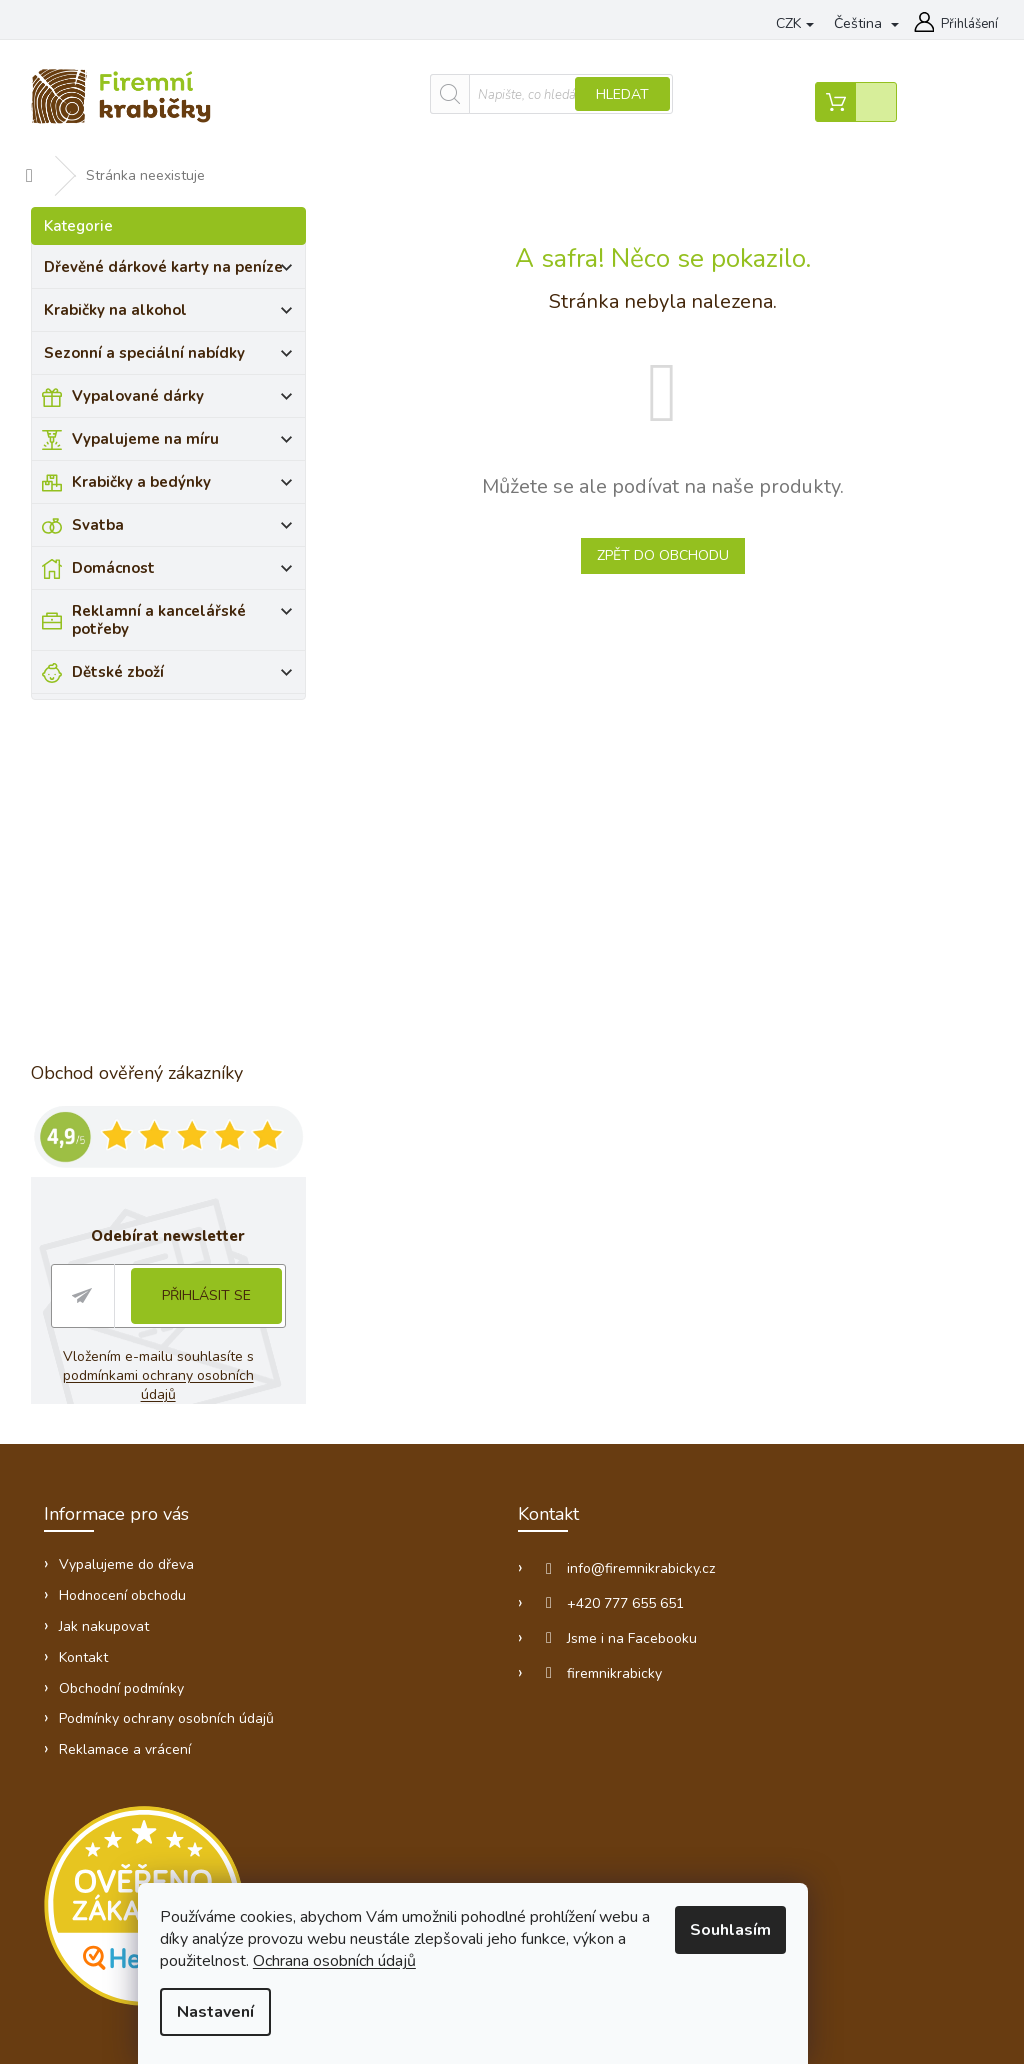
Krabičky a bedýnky (187, 481)
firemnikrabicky (466, 1658)
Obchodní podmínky (123, 1673)
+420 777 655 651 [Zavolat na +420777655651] (477, 1588)
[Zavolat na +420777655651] (172, 28)
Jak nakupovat (106, 1611)
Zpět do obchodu (677, 551)
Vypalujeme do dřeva (491, 25)
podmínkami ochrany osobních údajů (164, 1380)
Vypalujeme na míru (187, 438)
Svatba (187, 524)
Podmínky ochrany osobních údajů (168, 1704)
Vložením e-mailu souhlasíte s (164, 1371)
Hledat (539, 96)
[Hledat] (468, 96)
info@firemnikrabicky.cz (493, 1553)
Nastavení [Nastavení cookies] (256, 2016)
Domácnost (187, 567)
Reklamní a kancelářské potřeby (187, 610)
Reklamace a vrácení (127, 1735)
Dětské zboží (187, 653)
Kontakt (85, 1642)
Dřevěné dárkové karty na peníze (173, 266)
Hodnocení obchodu (124, 1580)
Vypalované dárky (187, 395)
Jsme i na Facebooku (484, 1623)
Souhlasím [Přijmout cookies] (767, 1934)
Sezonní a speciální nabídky (173, 352)
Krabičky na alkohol (173, 309)
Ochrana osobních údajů (375, 1965)
